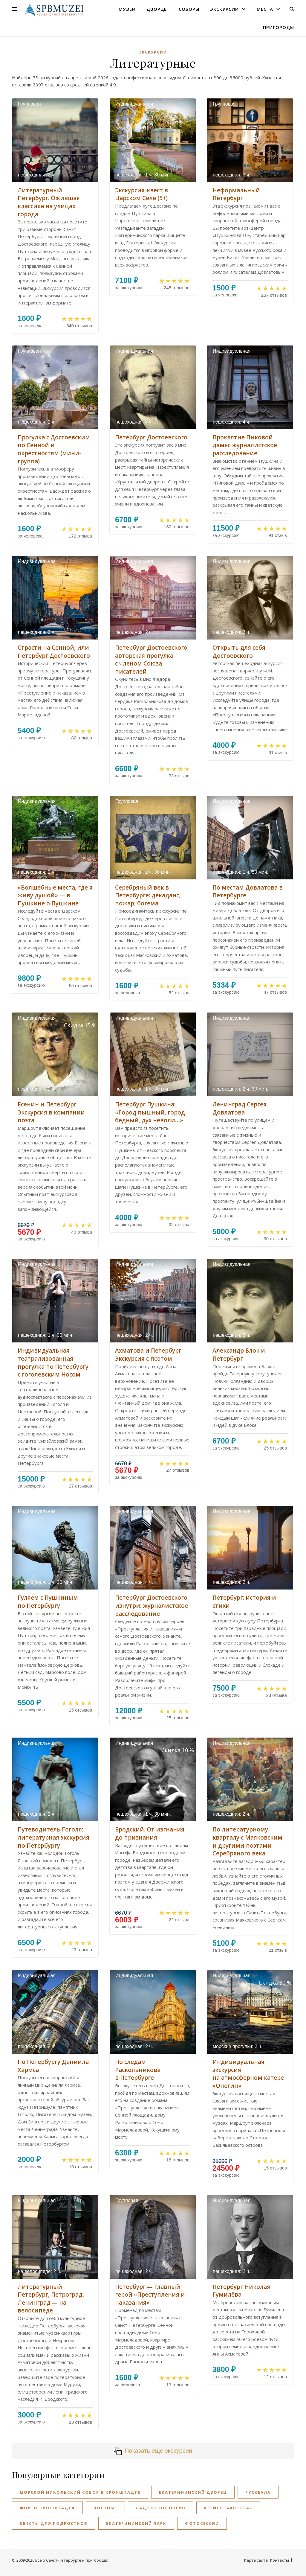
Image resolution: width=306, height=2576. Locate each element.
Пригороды (278, 27)
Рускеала (258, 2492)
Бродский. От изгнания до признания (149, 1833)
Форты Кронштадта (47, 2507)
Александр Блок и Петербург (238, 1354)
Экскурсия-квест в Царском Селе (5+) (141, 194)
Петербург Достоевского (151, 437)
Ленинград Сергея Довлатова (239, 1108)
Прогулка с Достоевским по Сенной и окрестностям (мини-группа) (54, 449)
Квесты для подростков (54, 2523)
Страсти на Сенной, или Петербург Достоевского (54, 652)
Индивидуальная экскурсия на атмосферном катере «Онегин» (248, 2074)
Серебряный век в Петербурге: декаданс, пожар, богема (147, 895)
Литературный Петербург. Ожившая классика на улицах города (49, 202)
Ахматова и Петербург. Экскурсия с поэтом (149, 1354)
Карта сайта (256, 2560)
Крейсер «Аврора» (228, 2507)
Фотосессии (202, 2523)
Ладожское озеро (161, 2507)
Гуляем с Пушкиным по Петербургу (48, 1602)
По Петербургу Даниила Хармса (53, 2066)
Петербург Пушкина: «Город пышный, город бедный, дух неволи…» (150, 1112)
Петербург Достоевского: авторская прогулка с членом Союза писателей (152, 659)
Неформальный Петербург (236, 194)
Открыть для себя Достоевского (238, 652)
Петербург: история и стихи (244, 1602)
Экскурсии (224, 9)
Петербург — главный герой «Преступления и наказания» (150, 2294)
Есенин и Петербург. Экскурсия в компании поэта (51, 1112)
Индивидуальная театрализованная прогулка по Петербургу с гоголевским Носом (53, 1362)
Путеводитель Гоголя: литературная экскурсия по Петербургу (53, 1837)
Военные (105, 2507)
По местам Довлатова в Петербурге (247, 891)
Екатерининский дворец (193, 2492)
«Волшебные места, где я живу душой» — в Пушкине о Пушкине (55, 895)
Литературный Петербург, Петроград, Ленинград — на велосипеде (51, 2299)
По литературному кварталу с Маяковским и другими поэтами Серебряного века (247, 1841)
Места (265, 9)
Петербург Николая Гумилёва (241, 2291)
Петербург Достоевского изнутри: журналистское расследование (151, 1605)
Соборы (189, 9)
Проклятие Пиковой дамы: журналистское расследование (244, 445)
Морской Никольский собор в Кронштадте (80, 2492)
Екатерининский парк (136, 2523)
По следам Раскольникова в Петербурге (137, 2070)
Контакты (279, 2560)
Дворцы (157, 9)
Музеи (127, 9)
